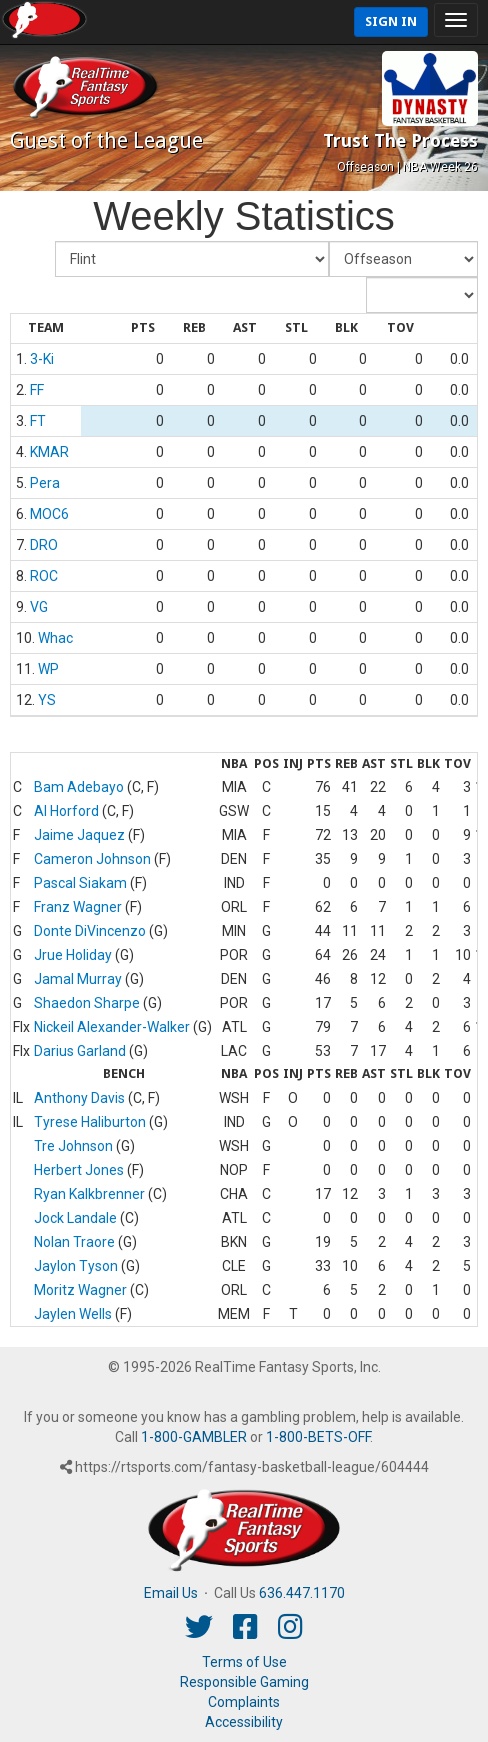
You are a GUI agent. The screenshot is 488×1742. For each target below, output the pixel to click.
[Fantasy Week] (403, 259)
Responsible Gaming (244, 1682)
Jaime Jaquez (79, 835)
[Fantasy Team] (192, 259)
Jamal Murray (78, 979)
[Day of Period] (422, 295)
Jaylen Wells (73, 1314)
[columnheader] (46, 329)
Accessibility (244, 1722)
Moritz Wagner (80, 1290)
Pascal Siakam (80, 883)
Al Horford (66, 811)
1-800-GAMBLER (194, 1437)
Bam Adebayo (79, 787)
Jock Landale (75, 1218)
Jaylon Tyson (76, 1266)
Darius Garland (80, 1051)
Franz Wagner (78, 907)
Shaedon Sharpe (87, 1003)
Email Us (171, 1593)
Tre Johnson (73, 1146)
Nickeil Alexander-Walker (112, 1027)
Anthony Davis (79, 1098)
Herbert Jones (79, 1170)
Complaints (244, 1702)
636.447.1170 (302, 1593)
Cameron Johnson (92, 859)
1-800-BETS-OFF (318, 1437)
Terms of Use (244, 1662)
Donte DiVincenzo (90, 931)
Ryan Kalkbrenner (89, 1194)
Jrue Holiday (73, 955)
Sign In (391, 21)
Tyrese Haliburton (90, 1122)
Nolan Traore (74, 1242)
